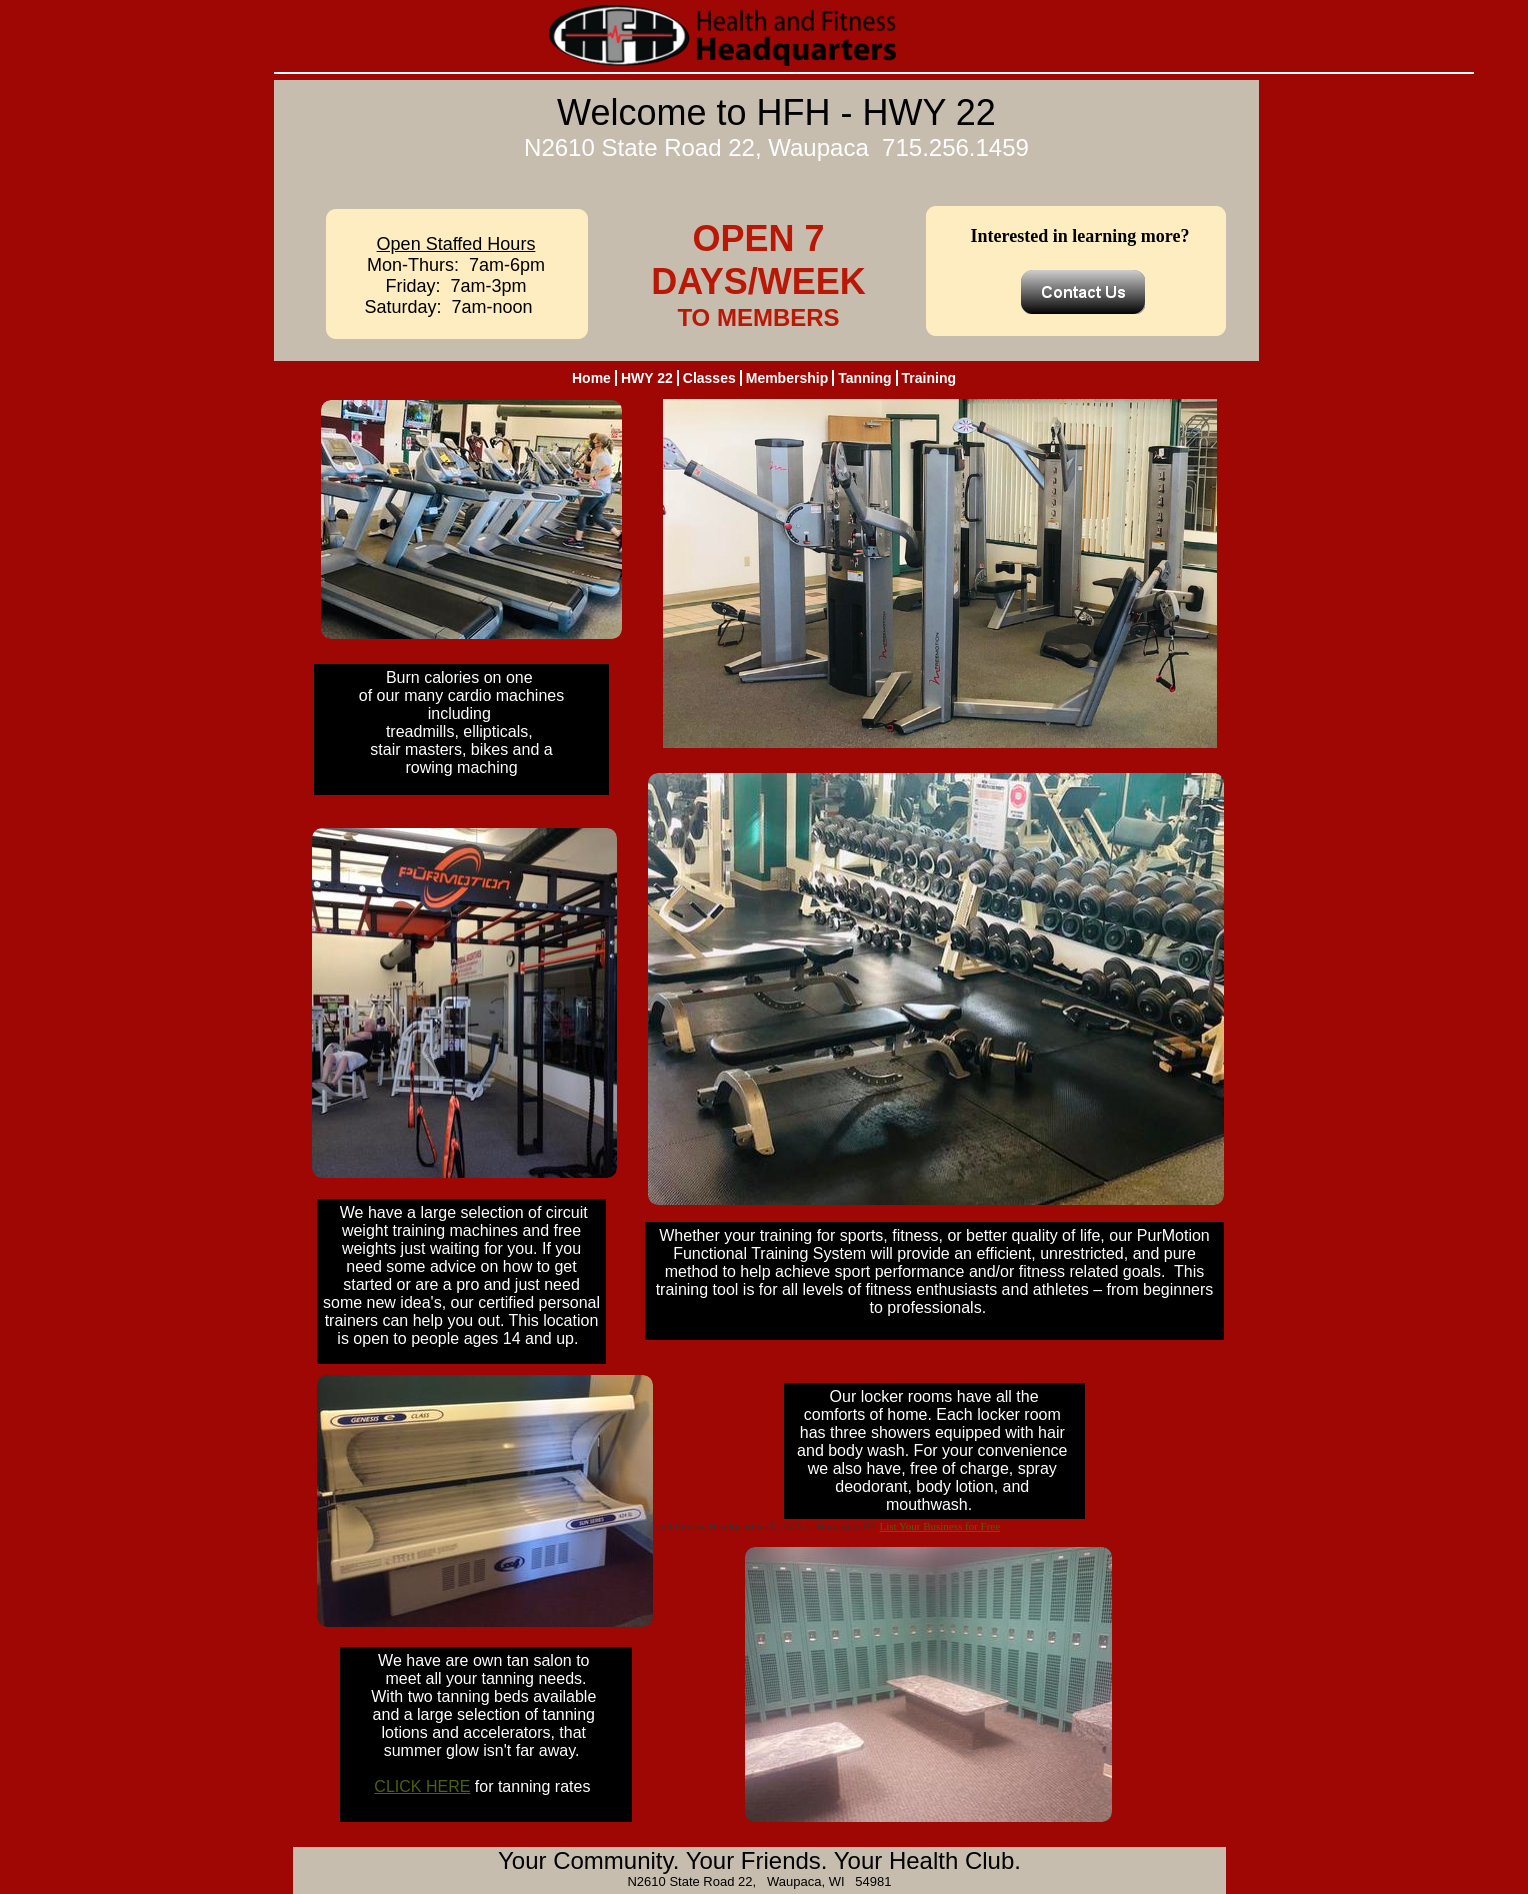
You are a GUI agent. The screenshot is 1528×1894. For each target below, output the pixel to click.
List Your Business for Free (939, 1526)
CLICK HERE (422, 1786)
